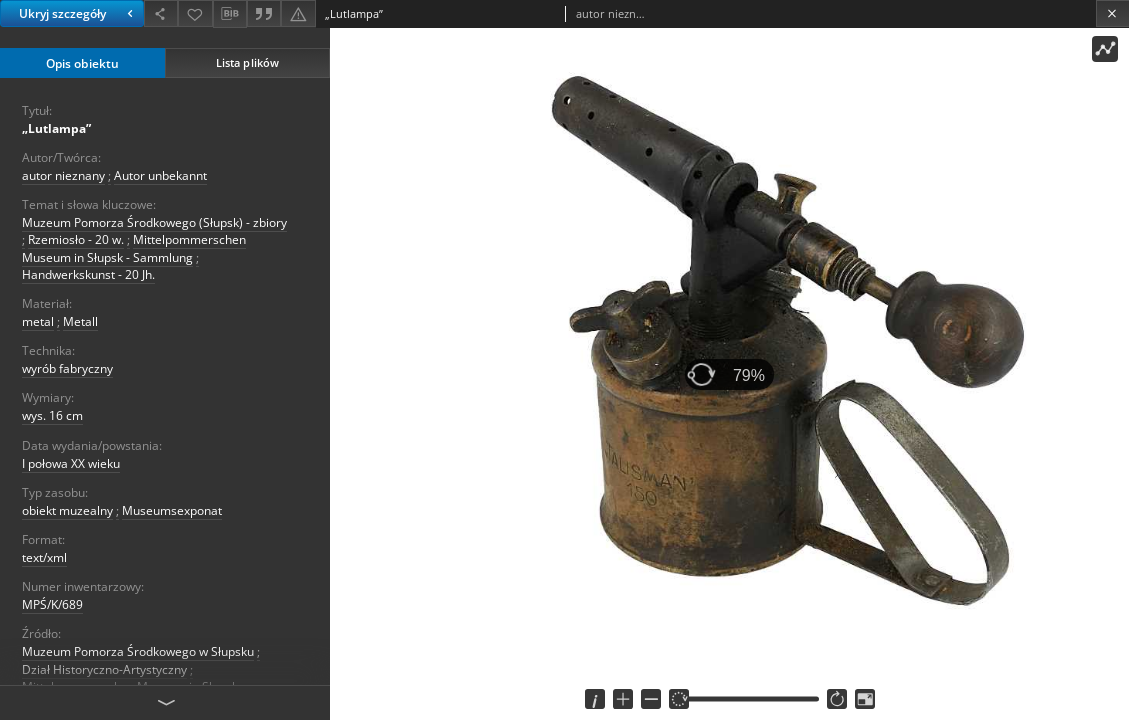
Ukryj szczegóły (78, 13)
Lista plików (247, 62)
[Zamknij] (1112, 13)
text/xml (44, 557)
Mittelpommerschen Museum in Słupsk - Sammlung (134, 248)
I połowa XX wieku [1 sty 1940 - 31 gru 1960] (71, 463)
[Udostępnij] (161, 13)
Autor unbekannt (160, 175)
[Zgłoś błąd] (298, 13)
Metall (80, 321)
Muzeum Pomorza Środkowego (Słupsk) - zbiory (154, 222)
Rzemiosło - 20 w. (76, 239)
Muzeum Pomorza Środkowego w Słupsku (138, 651)
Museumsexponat (172, 510)
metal (38, 321)
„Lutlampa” (56, 128)
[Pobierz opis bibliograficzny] (230, 14)
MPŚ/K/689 (52, 604)
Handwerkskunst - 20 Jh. (88, 274)
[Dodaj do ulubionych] (195, 13)
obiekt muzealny (67, 510)
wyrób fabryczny (67, 368)
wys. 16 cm (52, 415)
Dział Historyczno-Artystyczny (104, 669)
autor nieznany (63, 175)
